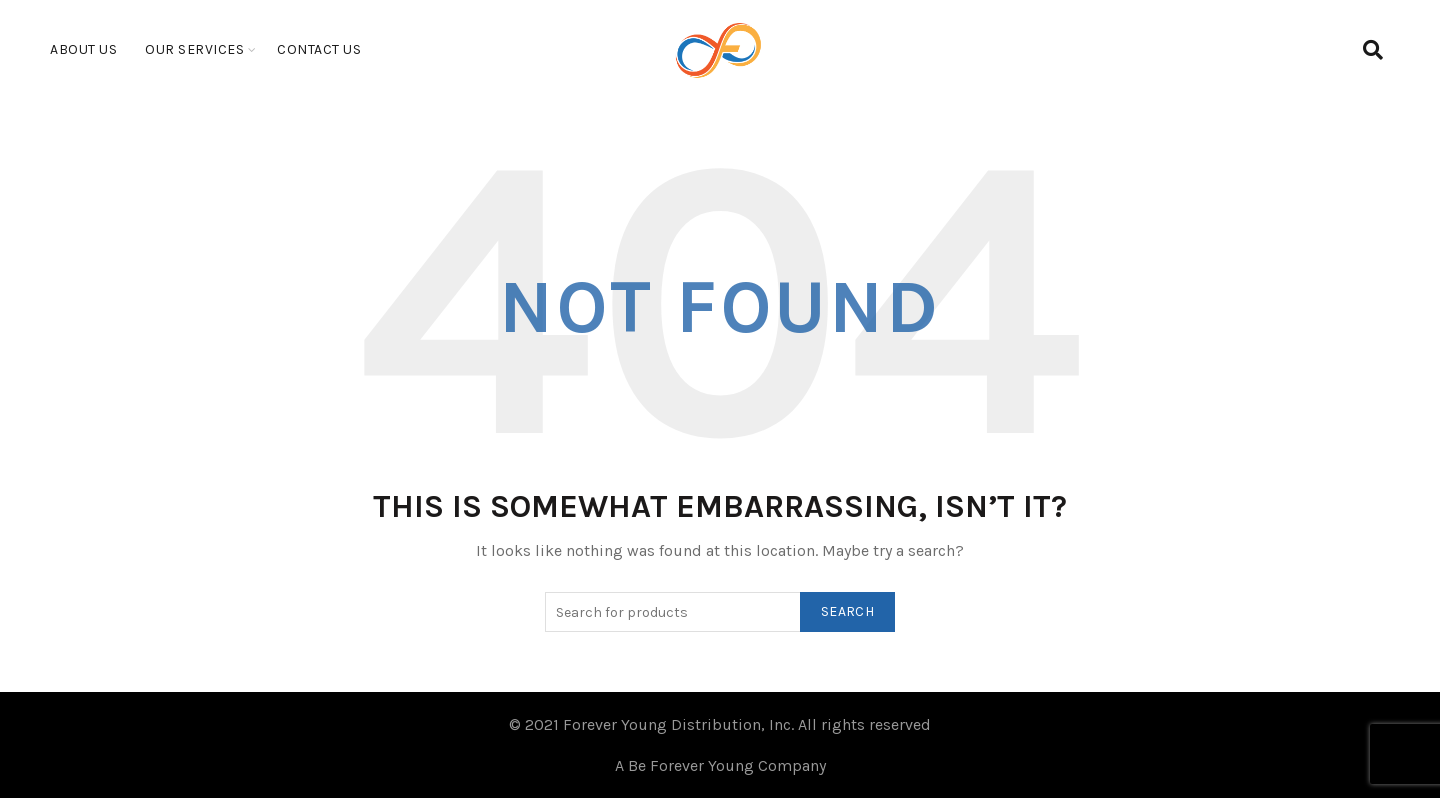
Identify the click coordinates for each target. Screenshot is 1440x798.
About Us (83, 49)
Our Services (194, 49)
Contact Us (319, 49)
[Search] (1373, 50)
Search (847, 611)
